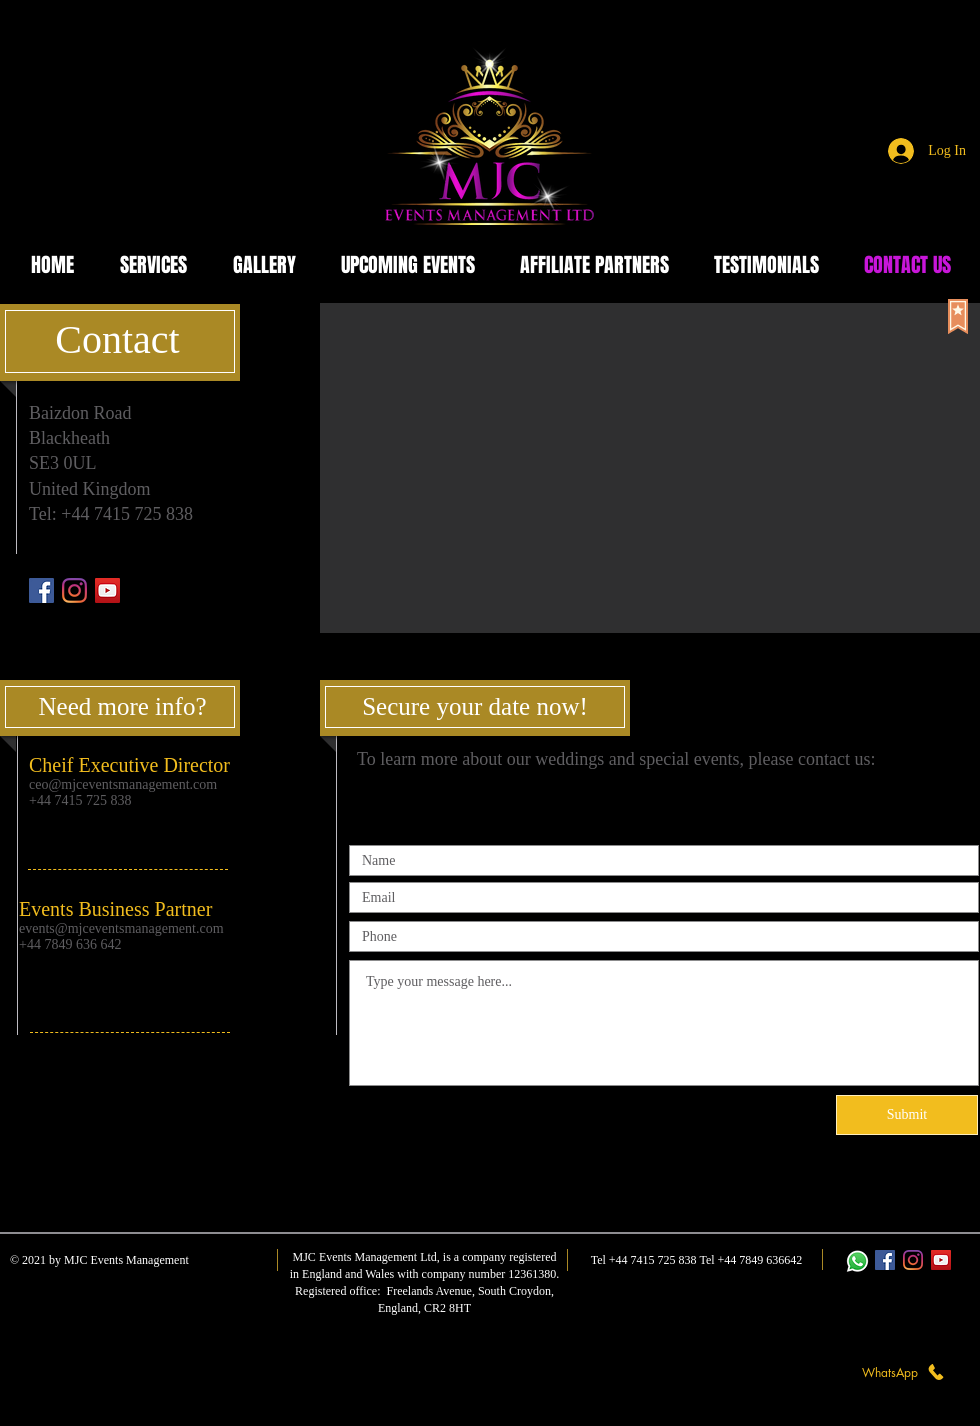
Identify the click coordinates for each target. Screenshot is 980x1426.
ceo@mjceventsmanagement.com (123, 784)
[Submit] (907, 1115)
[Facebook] (41, 590)
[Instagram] (74, 590)
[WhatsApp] (904, 1372)
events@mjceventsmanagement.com (121, 928)
